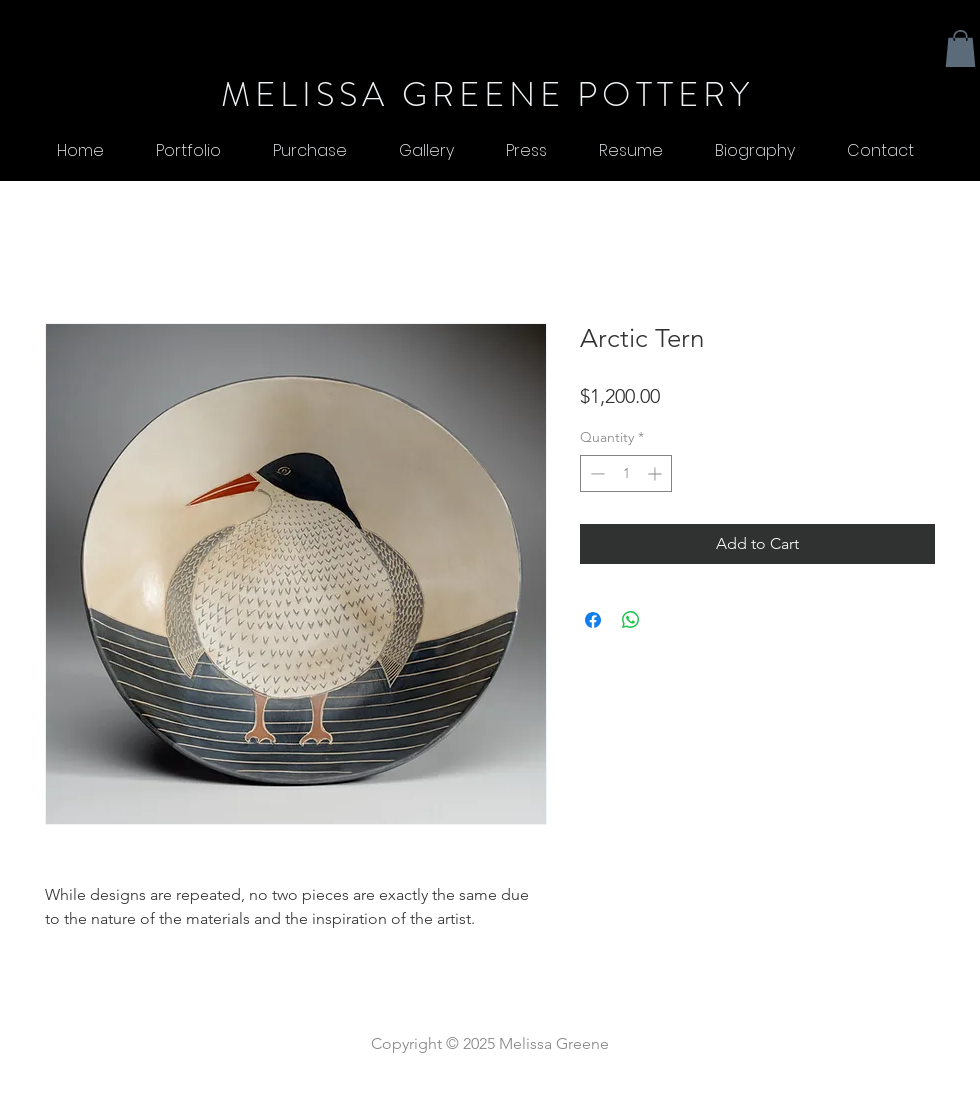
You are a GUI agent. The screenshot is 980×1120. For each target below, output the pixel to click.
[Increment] (656, 473)
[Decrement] (595, 473)
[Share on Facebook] (593, 620)
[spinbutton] (626, 473)
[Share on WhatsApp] (631, 620)
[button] (960, 48)
